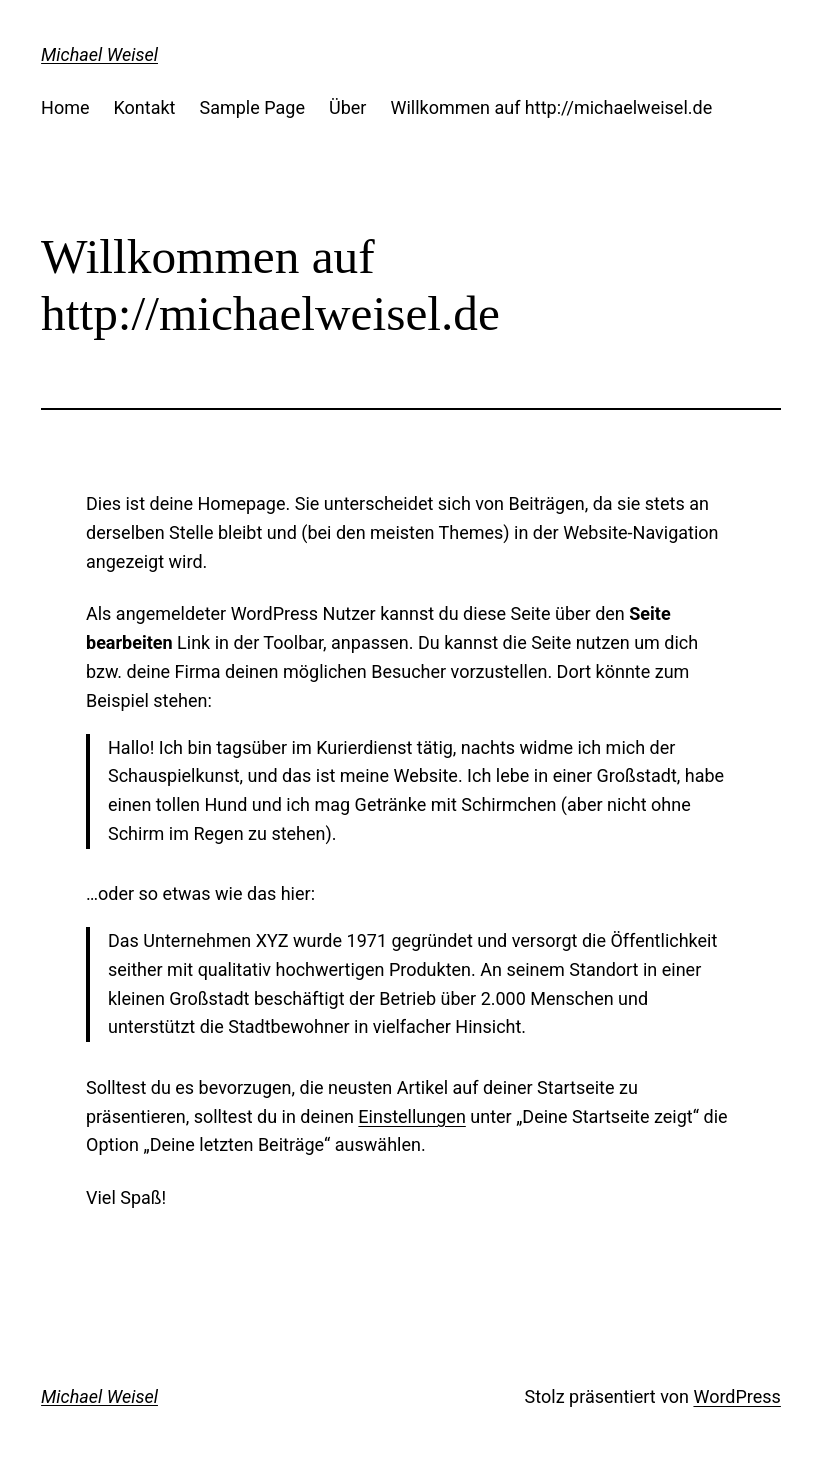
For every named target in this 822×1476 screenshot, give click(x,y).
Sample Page (252, 107)
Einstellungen (411, 1116)
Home (65, 107)
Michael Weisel (99, 54)
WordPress (736, 1396)
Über (347, 107)
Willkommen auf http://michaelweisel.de (551, 107)
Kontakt (145, 107)
